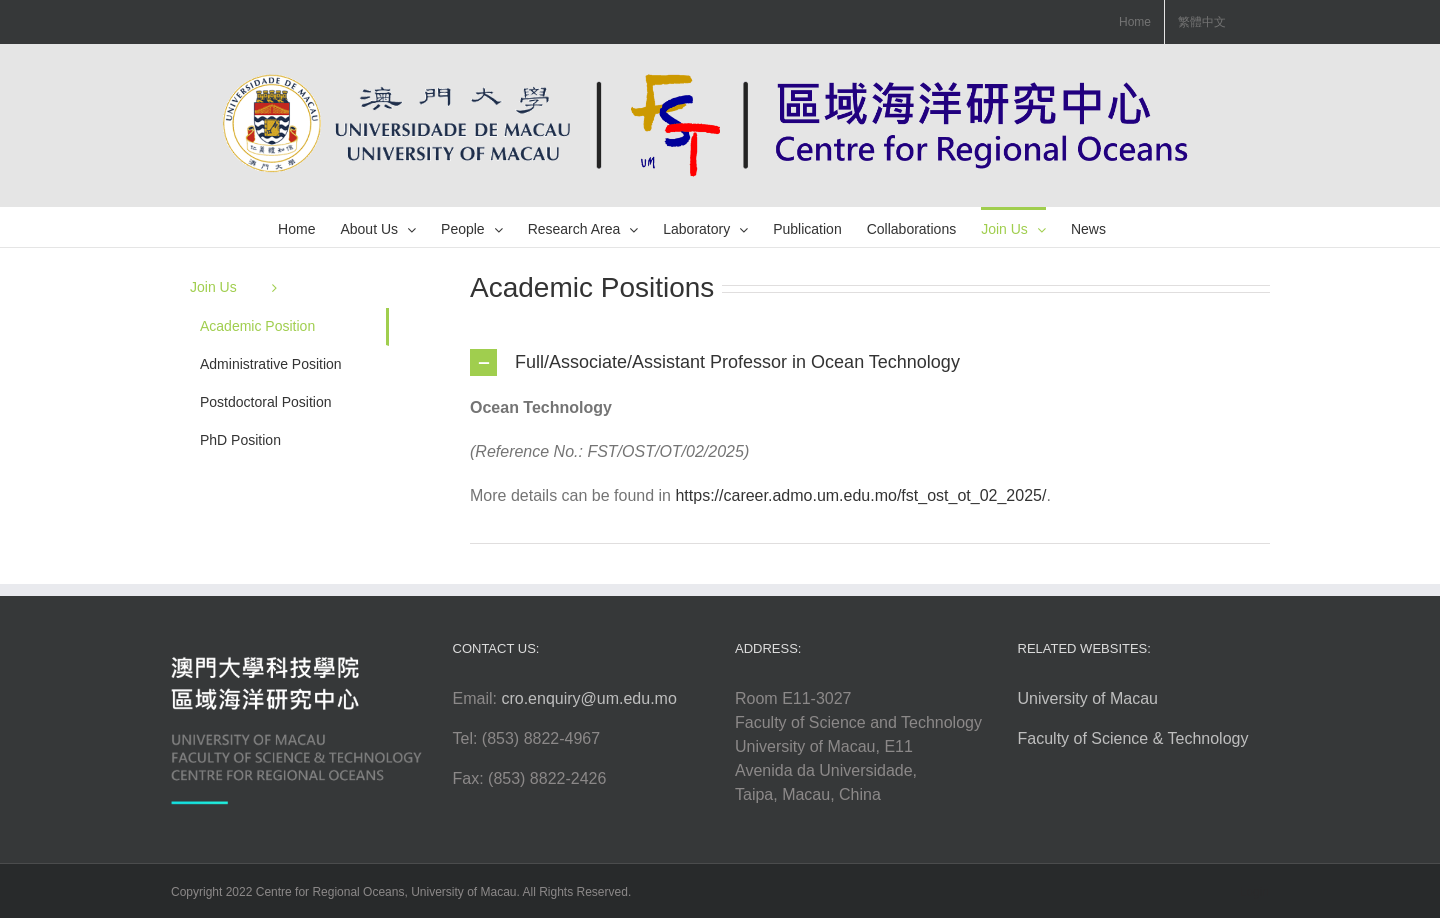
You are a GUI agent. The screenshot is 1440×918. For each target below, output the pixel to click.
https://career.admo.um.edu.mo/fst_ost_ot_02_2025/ (860, 495)
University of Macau (1088, 698)
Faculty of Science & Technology (1133, 738)
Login (1254, 892)
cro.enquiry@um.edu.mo (588, 698)
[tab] (870, 363)
